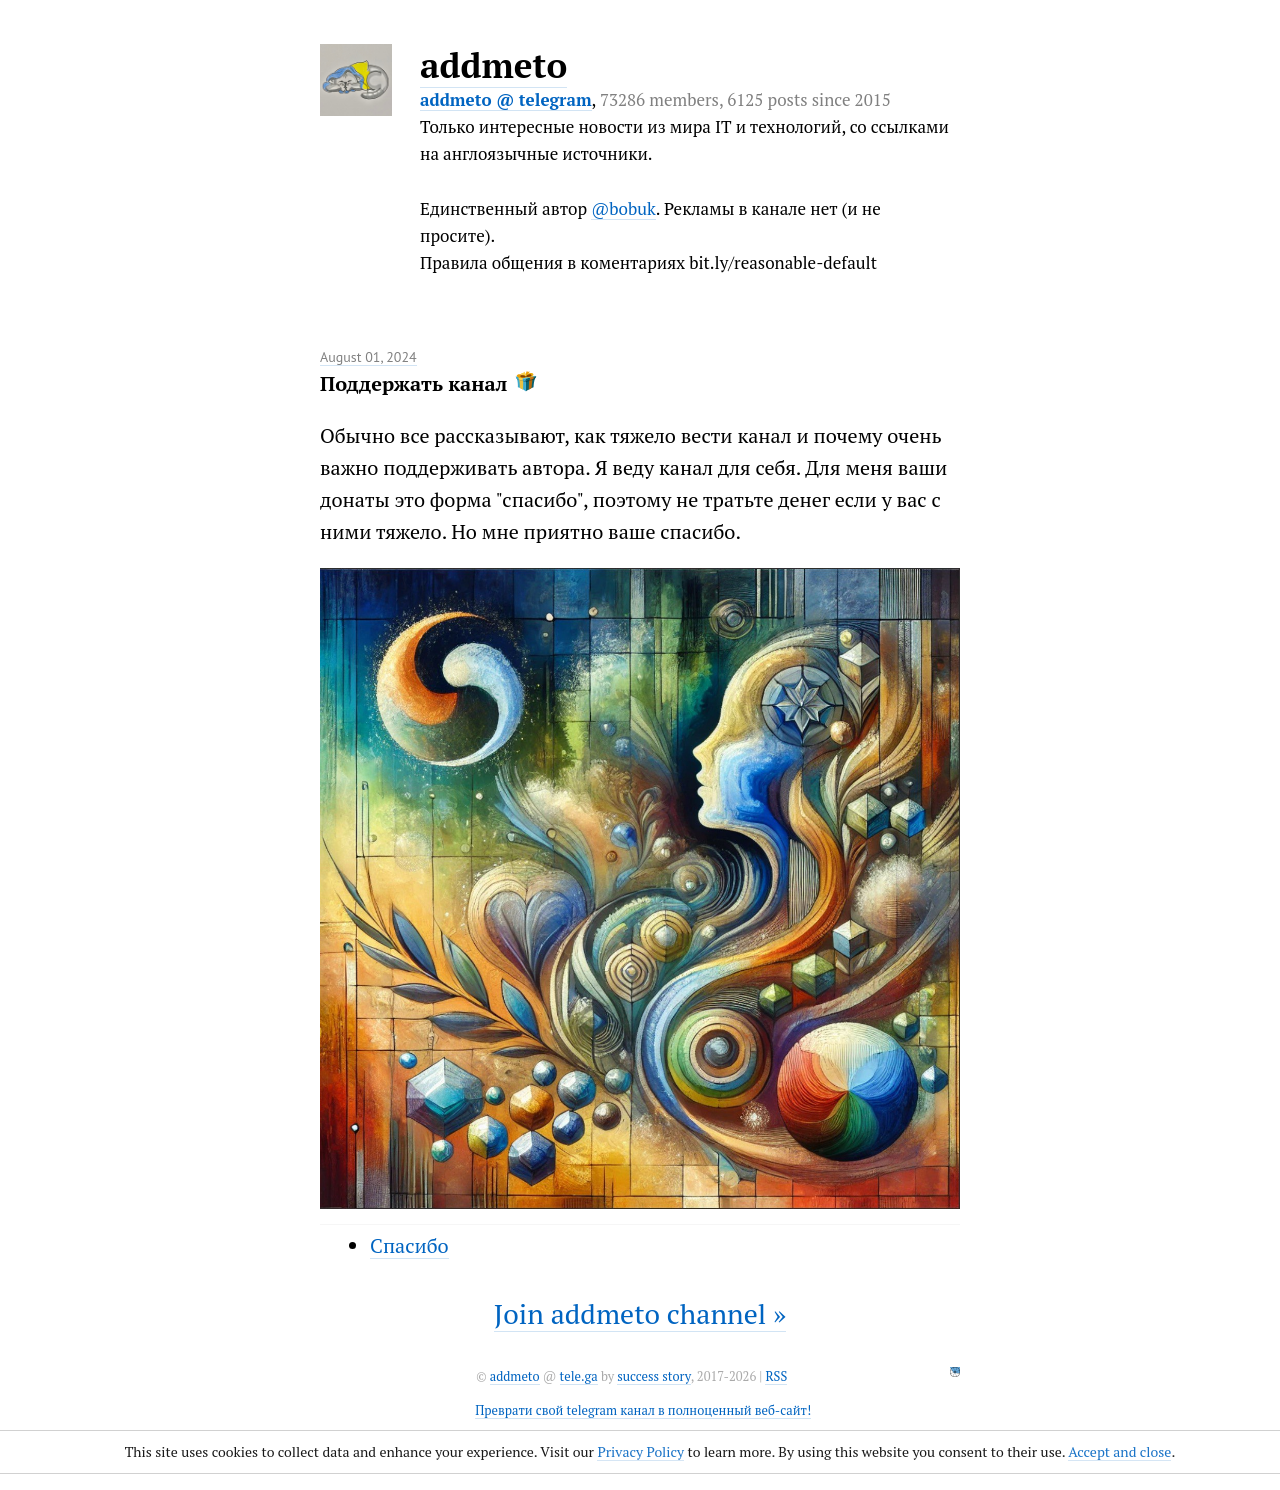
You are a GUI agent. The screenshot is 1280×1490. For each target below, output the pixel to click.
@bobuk (623, 208)
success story (653, 1376)
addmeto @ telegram (506, 99)
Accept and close (1119, 1451)
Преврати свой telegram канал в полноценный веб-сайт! (643, 1410)
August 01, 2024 (368, 357)
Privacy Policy (640, 1451)
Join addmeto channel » (640, 1313)
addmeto (493, 65)
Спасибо (409, 1245)
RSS (776, 1376)
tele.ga (579, 1376)
